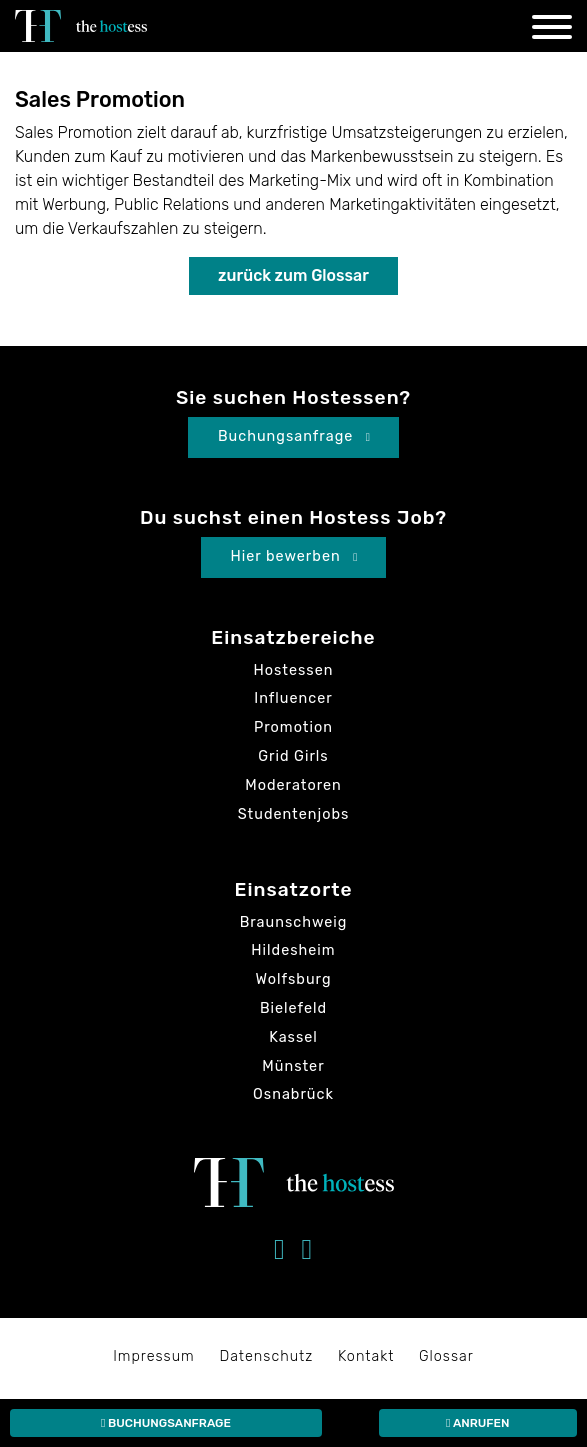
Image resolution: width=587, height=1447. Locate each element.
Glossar (446, 1356)
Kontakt (366, 1356)
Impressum (154, 1356)
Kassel (293, 1037)
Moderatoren (293, 785)
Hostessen (294, 670)
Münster (293, 1066)
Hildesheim (293, 950)
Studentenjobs (294, 814)
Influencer (293, 698)
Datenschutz (266, 1356)
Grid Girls (293, 756)
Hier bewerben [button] (295, 556)
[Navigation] (552, 30)
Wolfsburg (294, 979)
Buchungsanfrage (166, 1423)
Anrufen (477, 1423)
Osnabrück (293, 1094)
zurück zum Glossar (293, 275)
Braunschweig (294, 922)
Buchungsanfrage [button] (294, 436)
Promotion (293, 727)
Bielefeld (293, 1008)
